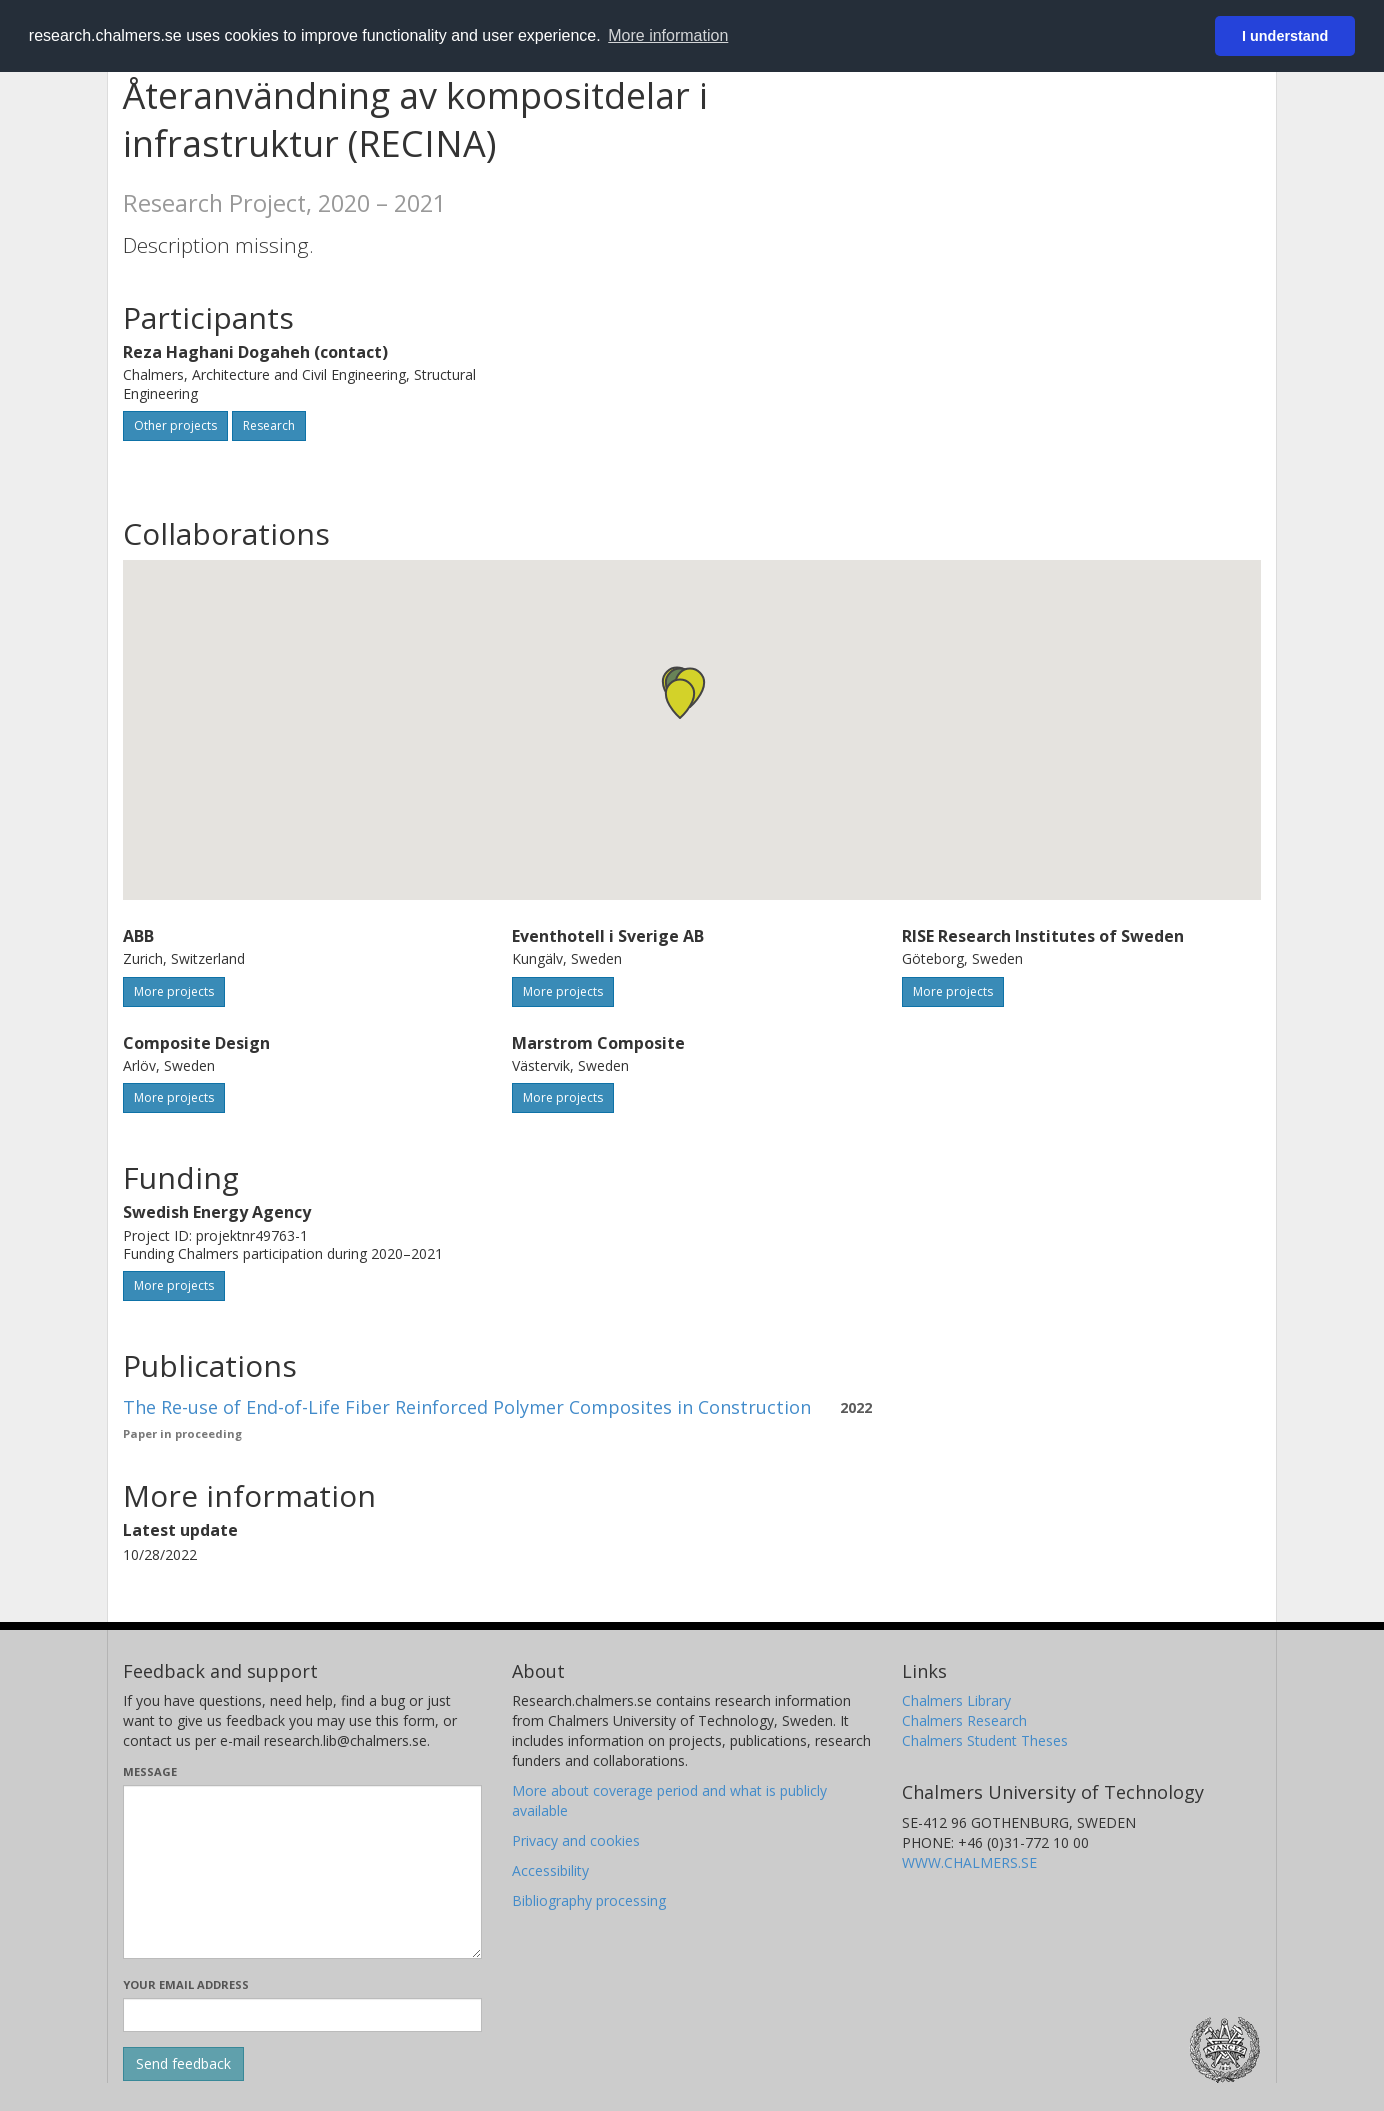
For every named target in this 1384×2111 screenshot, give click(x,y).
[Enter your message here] (302, 1872)
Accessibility (550, 1870)
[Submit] (183, 2064)
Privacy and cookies (576, 1840)
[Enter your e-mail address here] (302, 2015)
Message (150, 1771)
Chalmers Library (956, 1700)
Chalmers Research (964, 1720)
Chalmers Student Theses (985, 1740)
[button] (680, 698)
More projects (174, 991)
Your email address (186, 1984)
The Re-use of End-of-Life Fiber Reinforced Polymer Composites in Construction (467, 1407)
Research (269, 425)
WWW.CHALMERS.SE (969, 1862)
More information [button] (668, 35)
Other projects (175, 425)
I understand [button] (1285, 36)
